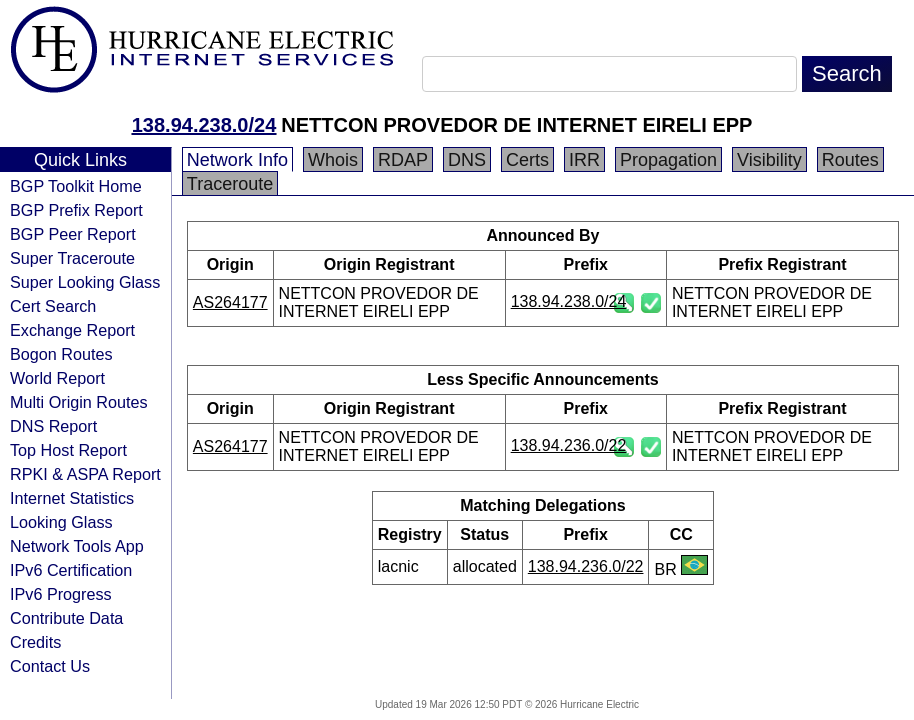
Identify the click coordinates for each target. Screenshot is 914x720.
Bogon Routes (61, 354)
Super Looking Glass (85, 282)
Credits (35, 642)
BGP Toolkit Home (76, 186)
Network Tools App (77, 546)
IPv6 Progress (61, 594)
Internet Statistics (72, 498)
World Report (57, 378)
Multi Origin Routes (79, 402)
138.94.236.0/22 (569, 445)
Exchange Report (72, 330)
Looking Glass (61, 522)
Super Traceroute (72, 258)
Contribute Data (66, 618)
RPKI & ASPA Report (85, 474)
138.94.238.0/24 (204, 125)
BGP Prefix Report (76, 210)
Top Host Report (68, 450)
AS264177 (230, 302)
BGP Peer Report (73, 234)
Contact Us (50, 666)
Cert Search (53, 306)
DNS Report (53, 426)
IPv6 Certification (71, 570)
